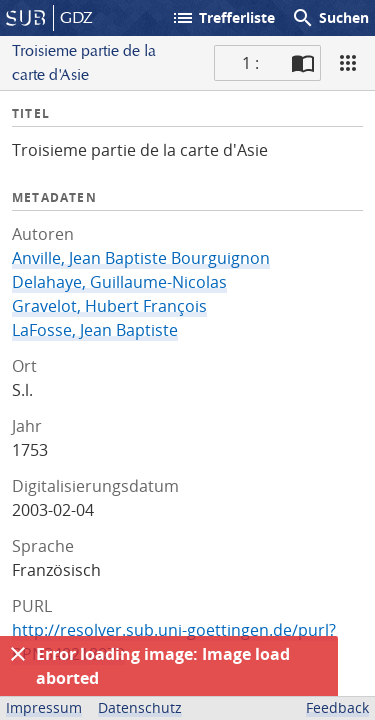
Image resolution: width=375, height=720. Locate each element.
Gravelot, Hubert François (109, 306)
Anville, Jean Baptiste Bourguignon (141, 258)
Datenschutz (140, 707)
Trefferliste (223, 18)
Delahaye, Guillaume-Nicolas (119, 282)
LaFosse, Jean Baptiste (95, 330)
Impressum (44, 707)
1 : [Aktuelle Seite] (250, 63)
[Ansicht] (348, 63)
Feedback (337, 707)
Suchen (330, 18)
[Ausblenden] (18, 654)
